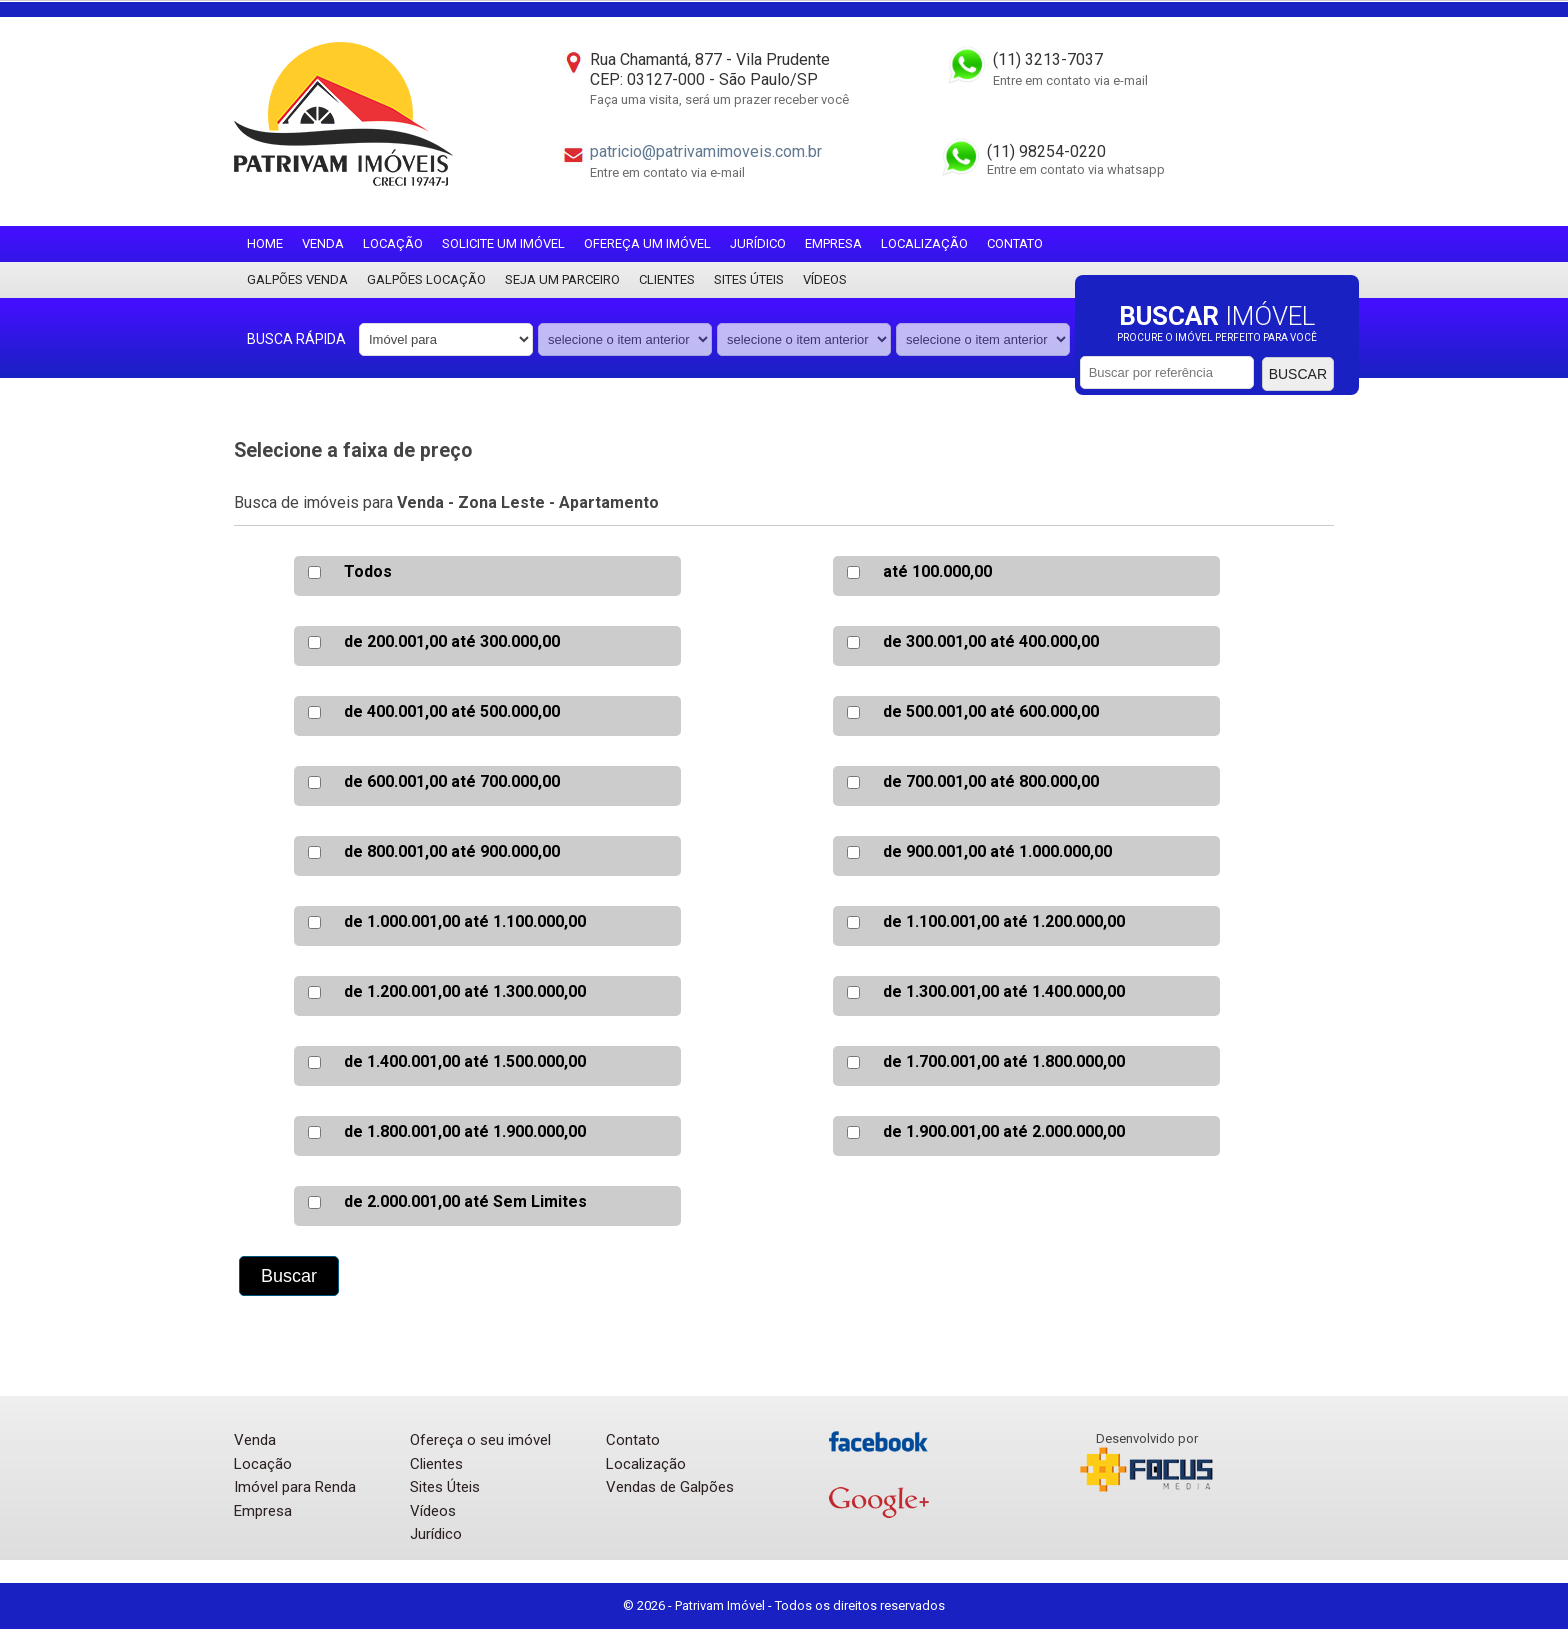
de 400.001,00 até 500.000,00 (452, 711)
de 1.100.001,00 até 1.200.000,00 (1004, 921)
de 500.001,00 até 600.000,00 (991, 711)
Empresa (833, 243)
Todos (368, 571)
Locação (393, 243)
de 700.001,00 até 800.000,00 (991, 781)
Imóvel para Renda (295, 1487)
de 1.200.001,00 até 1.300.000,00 (465, 991)
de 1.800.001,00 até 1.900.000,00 (465, 1131)
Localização (924, 243)
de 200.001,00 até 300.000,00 (452, 641)
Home (265, 243)
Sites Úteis (749, 279)
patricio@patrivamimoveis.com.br (706, 151)
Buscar (1298, 374)
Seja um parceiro (562, 279)
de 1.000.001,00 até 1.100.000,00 (465, 921)
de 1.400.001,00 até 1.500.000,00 (465, 1061)
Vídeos (825, 279)
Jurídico (758, 243)
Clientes (667, 279)
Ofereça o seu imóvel (480, 1440)
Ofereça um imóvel (647, 243)
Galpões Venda (297, 279)
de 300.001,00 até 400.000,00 (991, 641)
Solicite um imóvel (503, 243)
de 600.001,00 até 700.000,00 (452, 781)
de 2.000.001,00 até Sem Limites (465, 1201)
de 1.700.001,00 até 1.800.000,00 (1004, 1061)
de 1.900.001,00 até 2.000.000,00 (1004, 1131)
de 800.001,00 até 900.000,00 (452, 851)
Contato (1015, 243)
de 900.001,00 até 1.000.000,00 (997, 851)
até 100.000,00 (937, 571)
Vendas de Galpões (670, 1487)
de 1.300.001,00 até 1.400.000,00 (1004, 991)
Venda (323, 243)
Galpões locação (426, 279)
